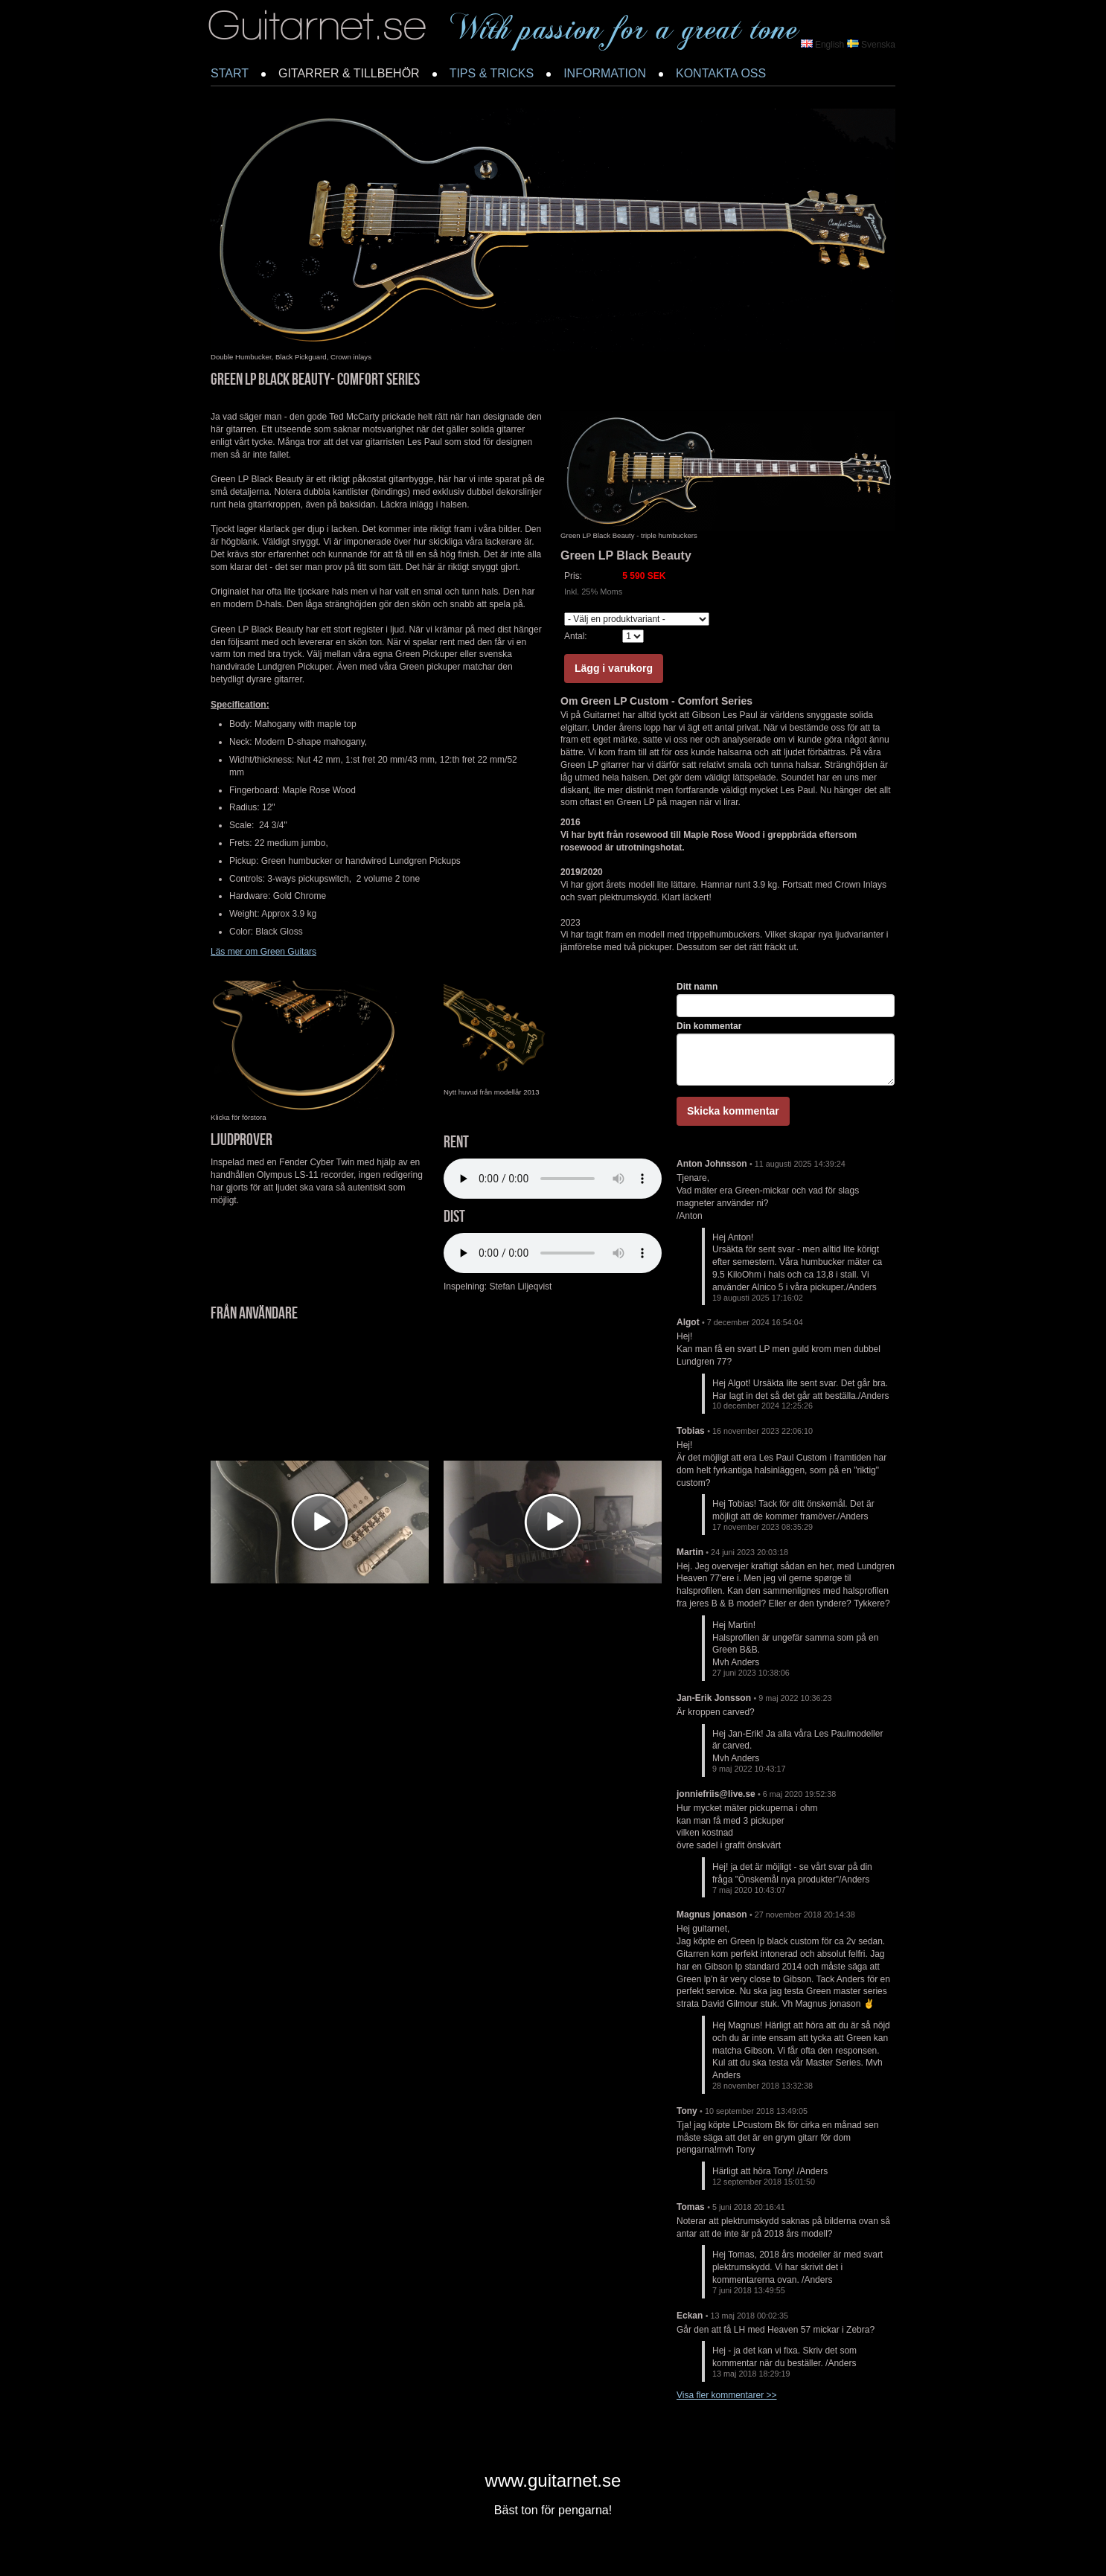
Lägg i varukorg (614, 668)
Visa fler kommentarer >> (727, 2395)
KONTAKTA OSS (721, 73)
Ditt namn (697, 986)
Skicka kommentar (733, 1111)
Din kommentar (709, 1026)
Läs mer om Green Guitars (263, 951)
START (230, 73)
